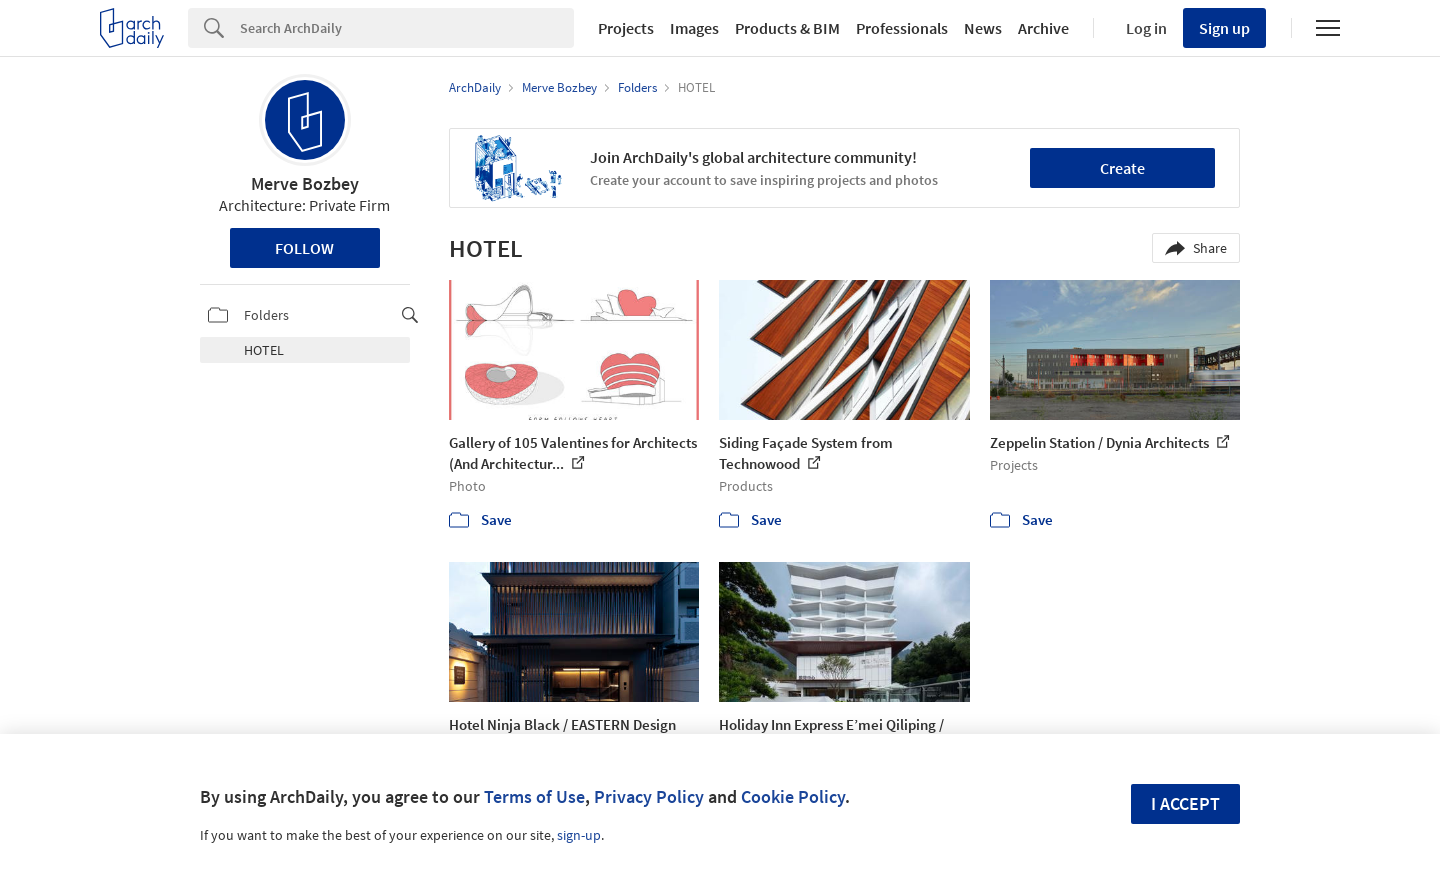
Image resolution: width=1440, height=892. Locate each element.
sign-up (579, 835)
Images (694, 28)
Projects (626, 28)
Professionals (902, 28)
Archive (1043, 28)
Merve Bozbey (305, 183)
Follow (304, 248)
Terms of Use (534, 796)
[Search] (407, 28)
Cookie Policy (793, 796)
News (983, 28)
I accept (1185, 803)
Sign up (1224, 28)
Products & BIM (787, 28)
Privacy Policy (649, 796)
